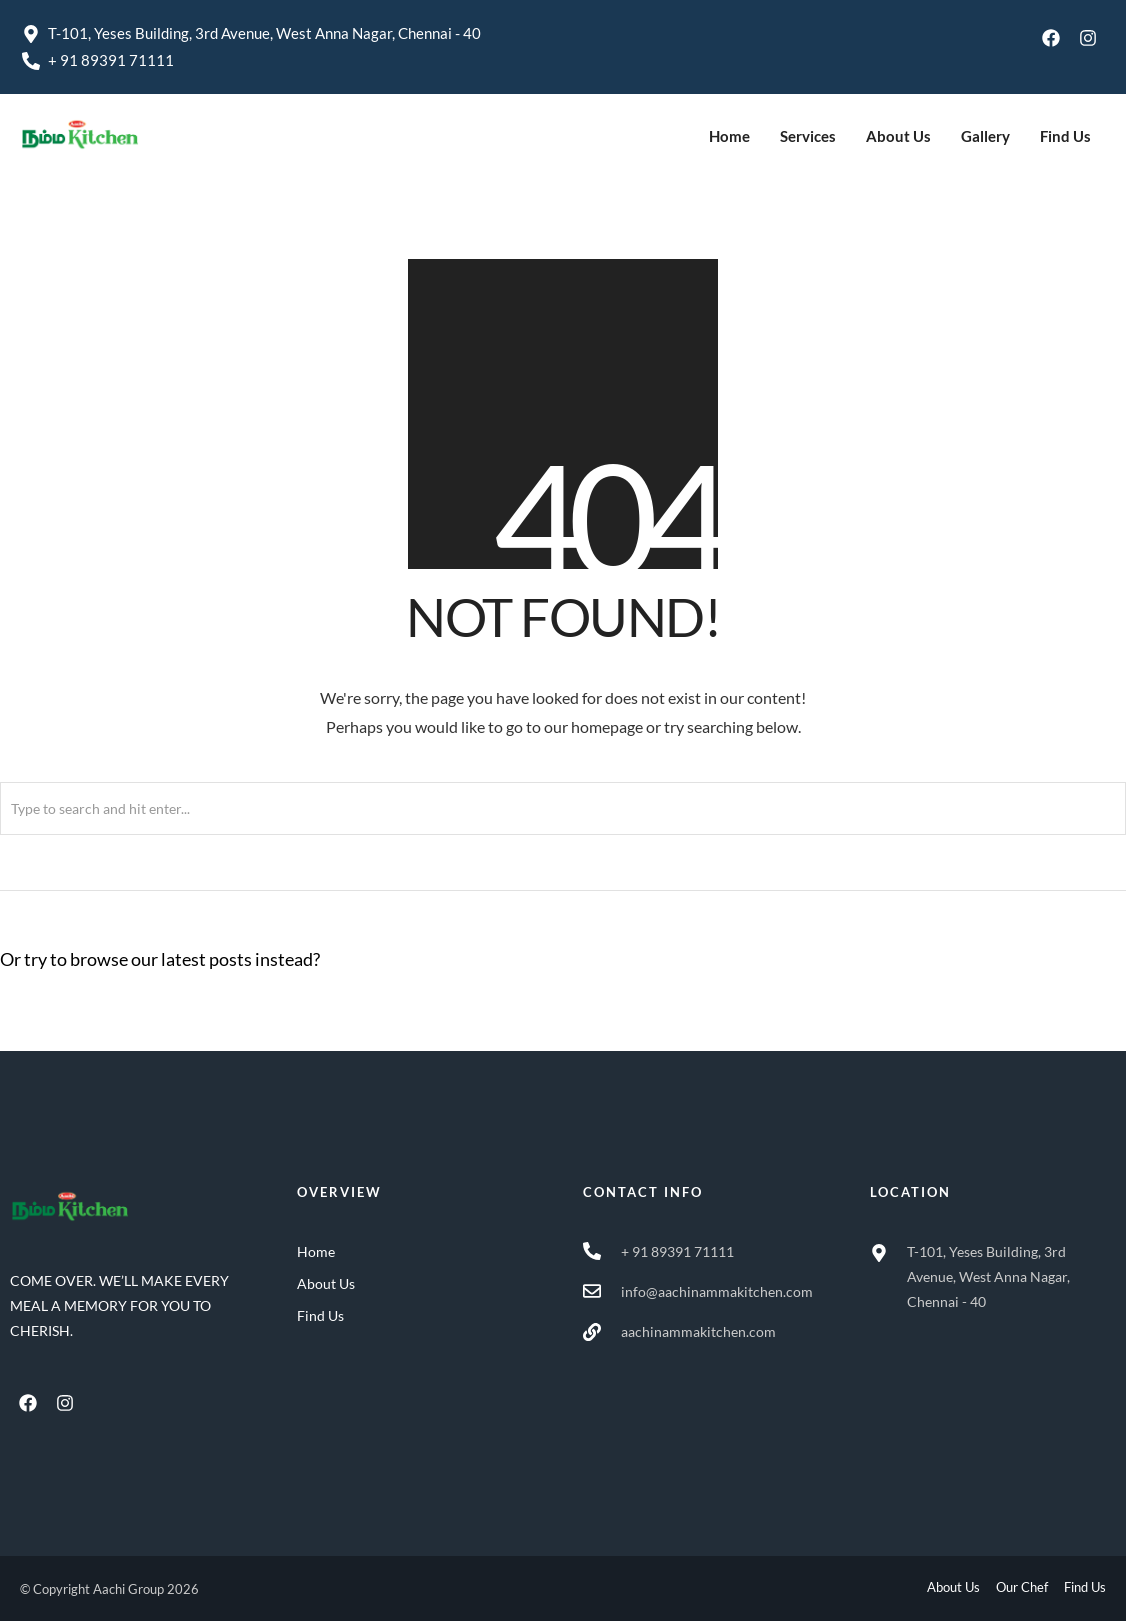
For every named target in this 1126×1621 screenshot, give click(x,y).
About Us (898, 136)
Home (729, 136)
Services (808, 136)
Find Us (1065, 136)
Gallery (985, 136)
